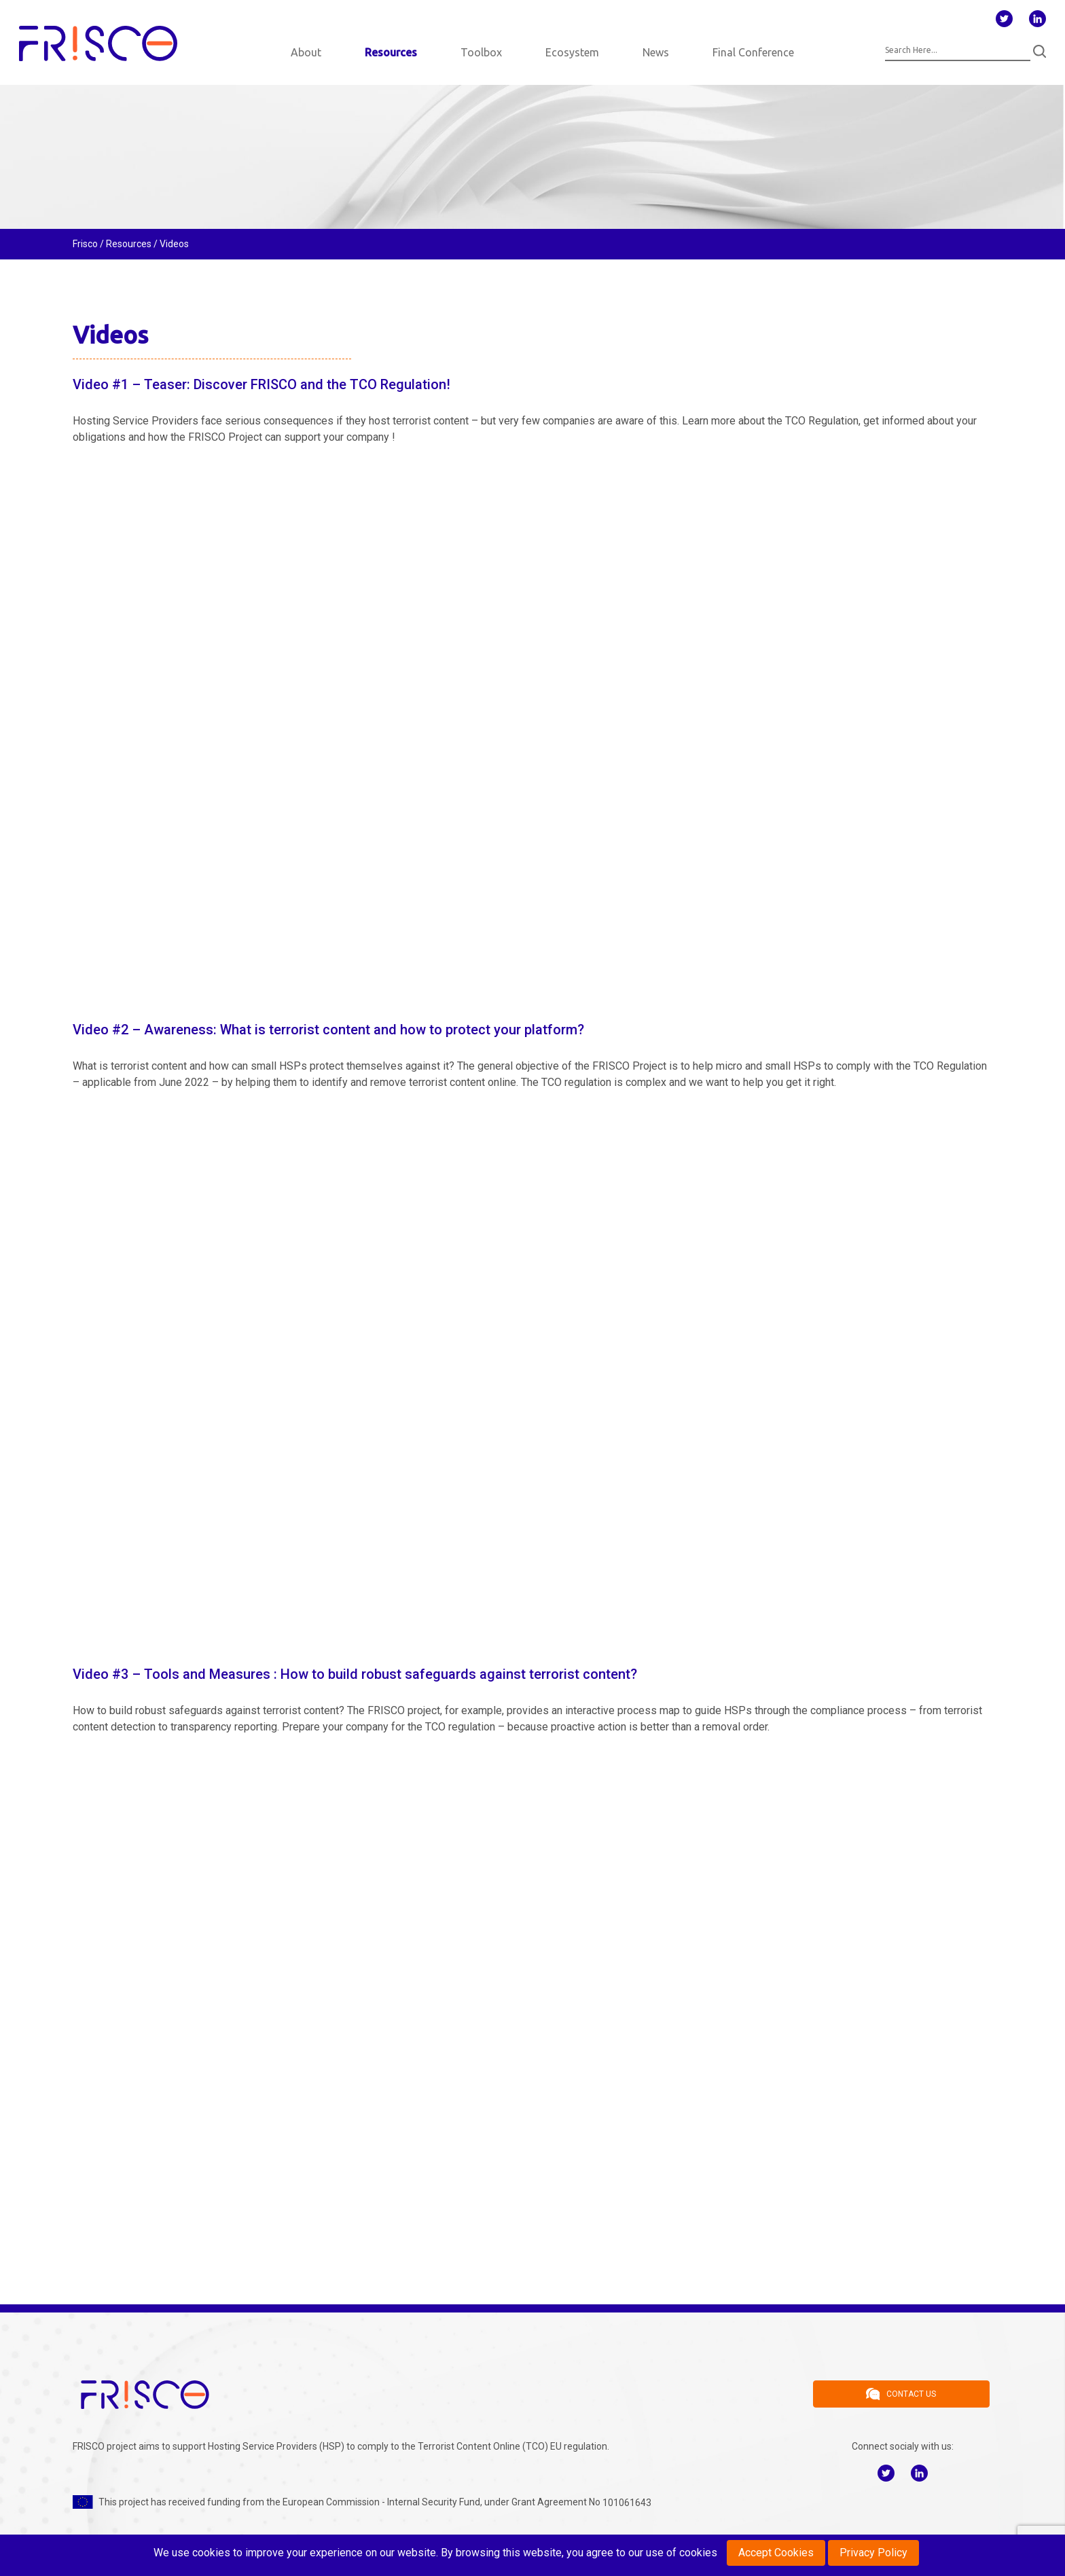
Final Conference (753, 52)
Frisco (85, 243)
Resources (391, 52)
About (306, 52)
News (656, 52)
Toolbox (481, 52)
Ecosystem (572, 52)
